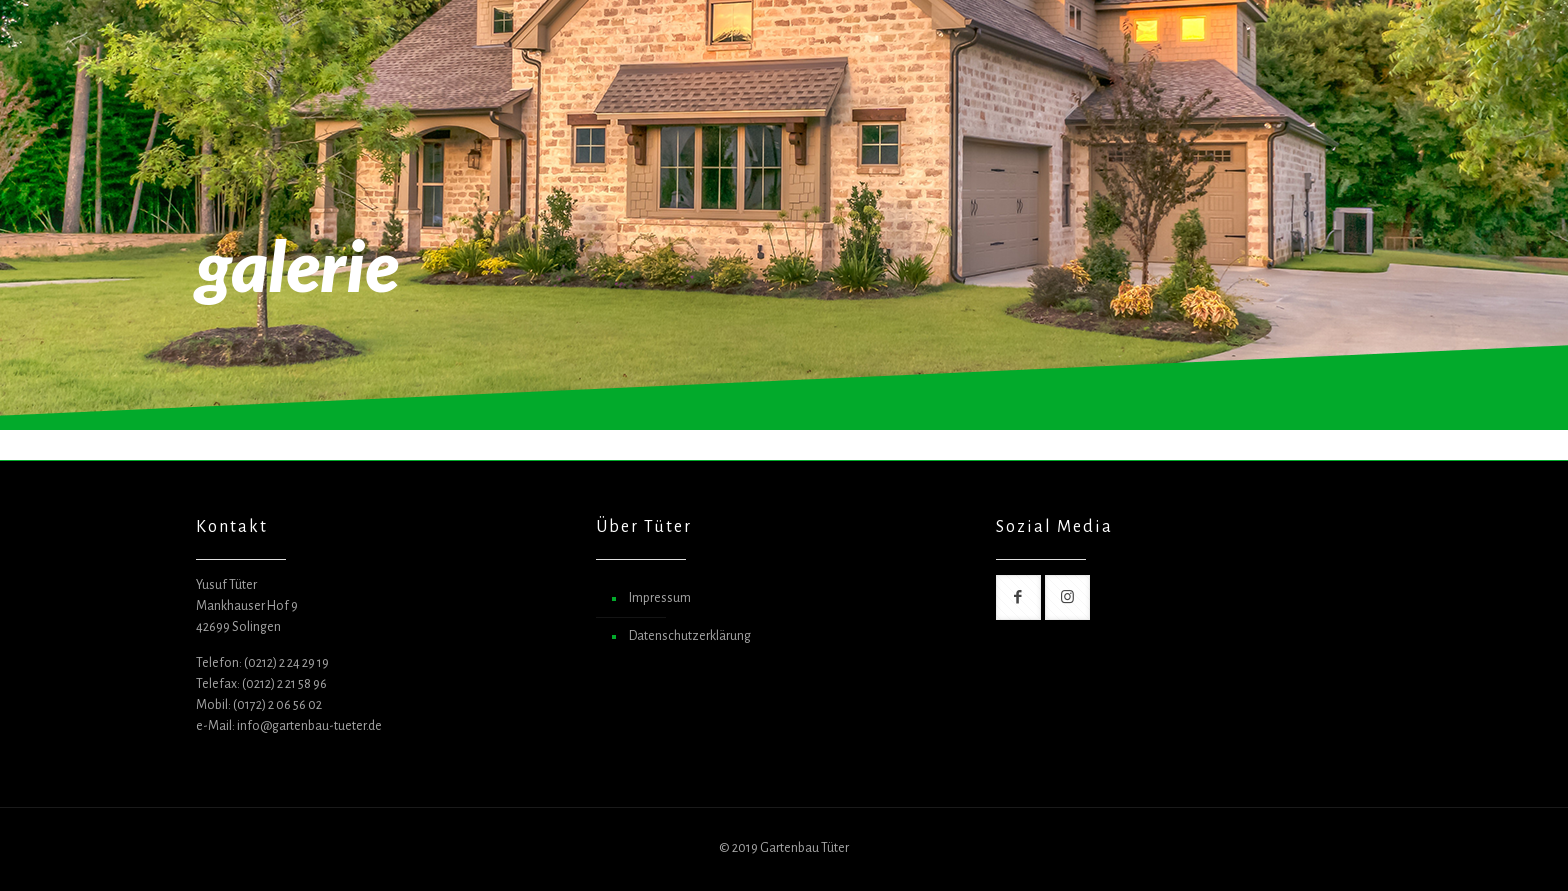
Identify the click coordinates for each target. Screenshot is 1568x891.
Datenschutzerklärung (690, 636)
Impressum (660, 598)
